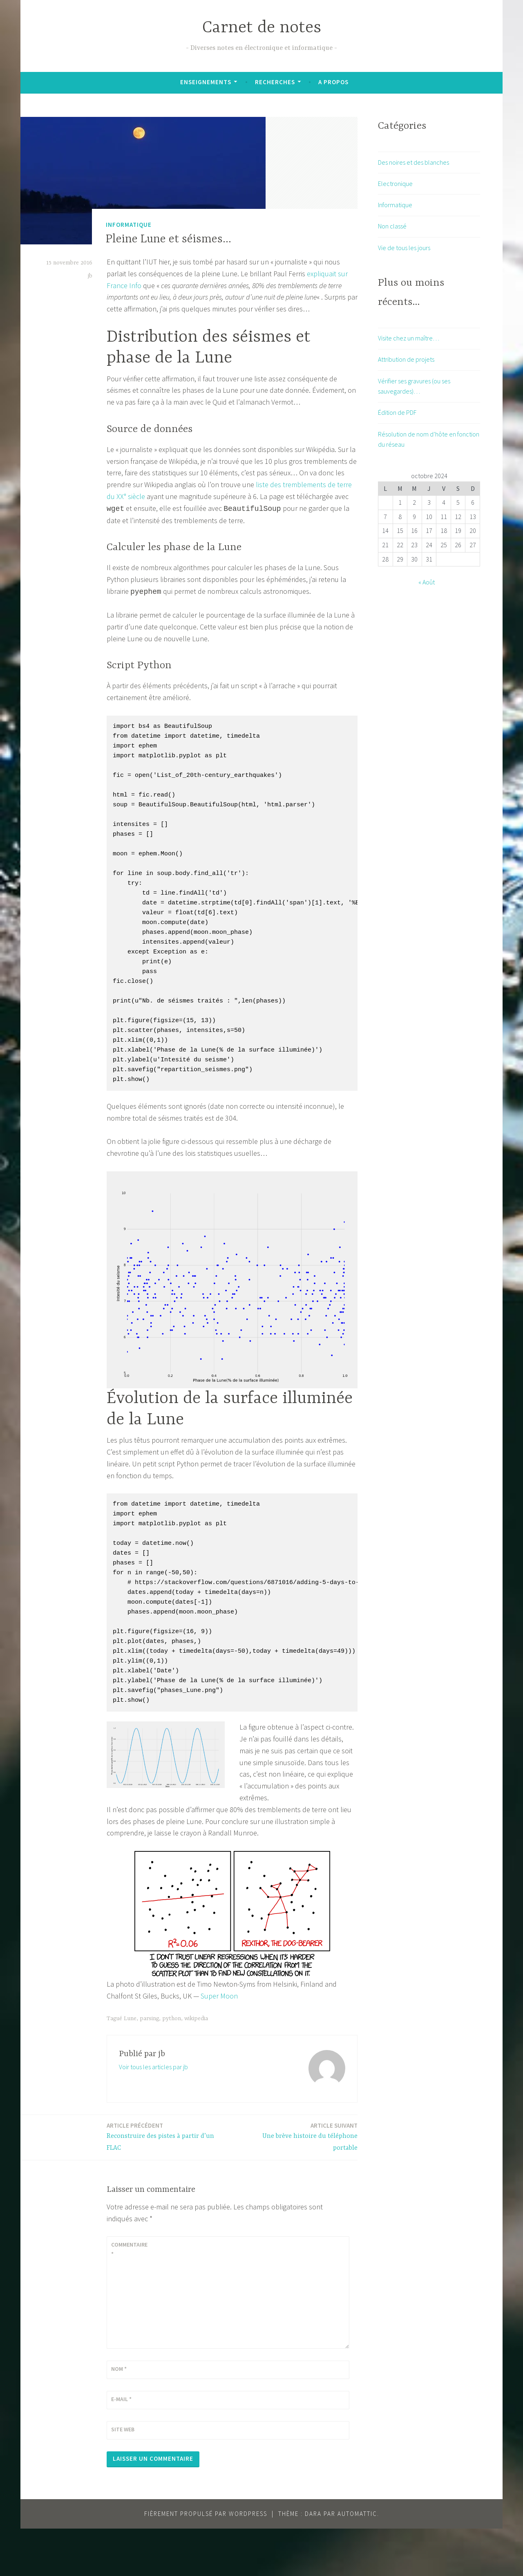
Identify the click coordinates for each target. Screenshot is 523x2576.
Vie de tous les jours (404, 248)
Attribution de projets (406, 359)
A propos (333, 82)
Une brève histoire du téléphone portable (297, 2183)
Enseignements (205, 82)
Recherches (275, 82)
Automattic (357, 2561)
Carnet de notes (261, 28)
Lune (130, 2066)
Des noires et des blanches (413, 162)
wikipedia (196, 2066)
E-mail (121, 2446)
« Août (426, 582)
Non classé (392, 226)
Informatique (129, 224)
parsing (149, 2066)
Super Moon (219, 2043)
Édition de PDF (397, 412)
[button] (143, 180)
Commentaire (129, 2296)
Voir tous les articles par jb (153, 2114)
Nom (119, 2416)
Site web (122, 2476)
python (171, 2066)
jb (90, 276)
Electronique (395, 183)
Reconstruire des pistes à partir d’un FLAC (167, 2183)
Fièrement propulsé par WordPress (205, 2561)
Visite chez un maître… (408, 338)
